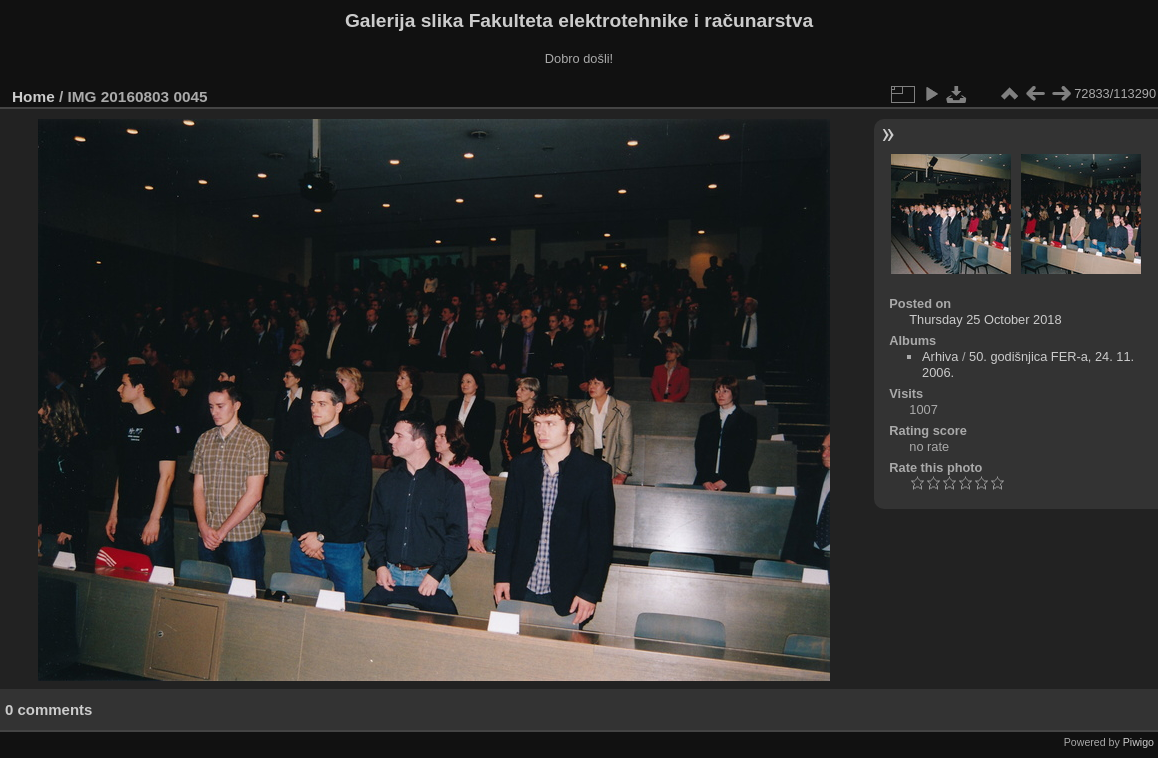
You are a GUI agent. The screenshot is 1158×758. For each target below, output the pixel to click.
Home (33, 96)
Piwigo (1138, 742)
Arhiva (940, 356)
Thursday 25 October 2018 (985, 319)
